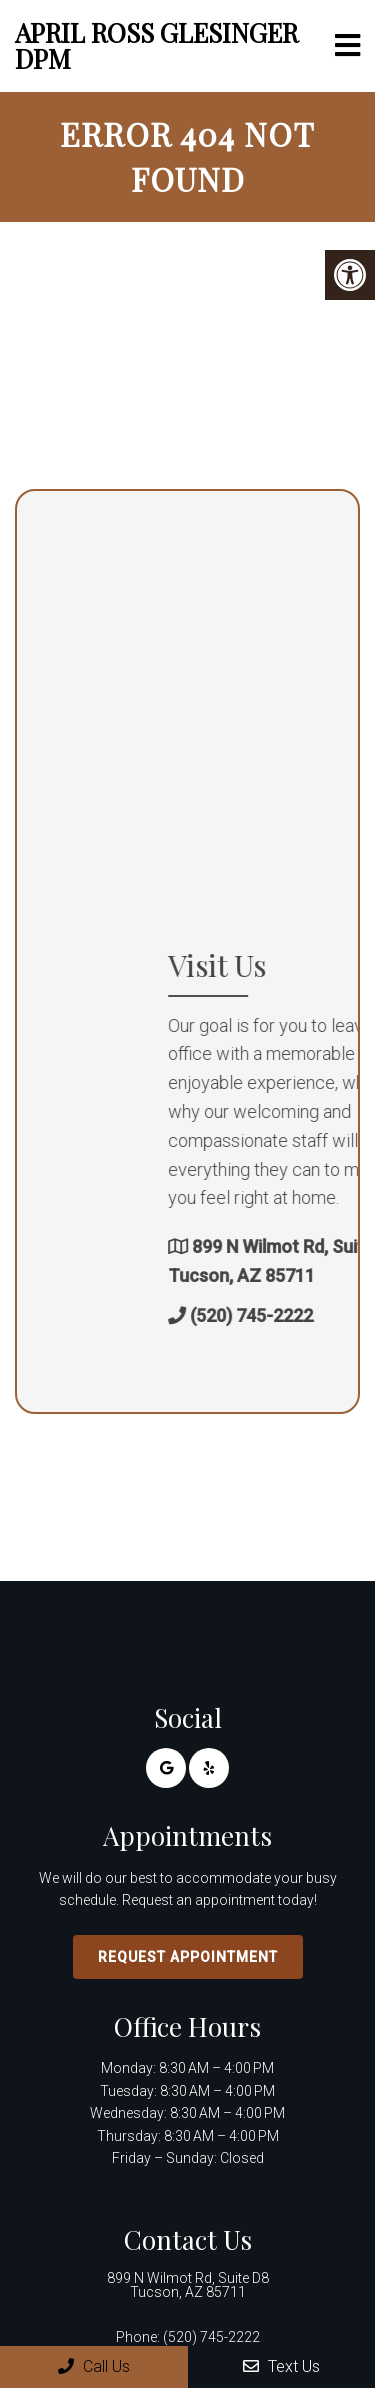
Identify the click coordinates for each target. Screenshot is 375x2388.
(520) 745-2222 (211, 2337)
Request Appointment (188, 1957)
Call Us (94, 2366)
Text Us (281, 2366)
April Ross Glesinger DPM (156, 45)
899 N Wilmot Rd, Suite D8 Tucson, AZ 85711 (188, 2285)
